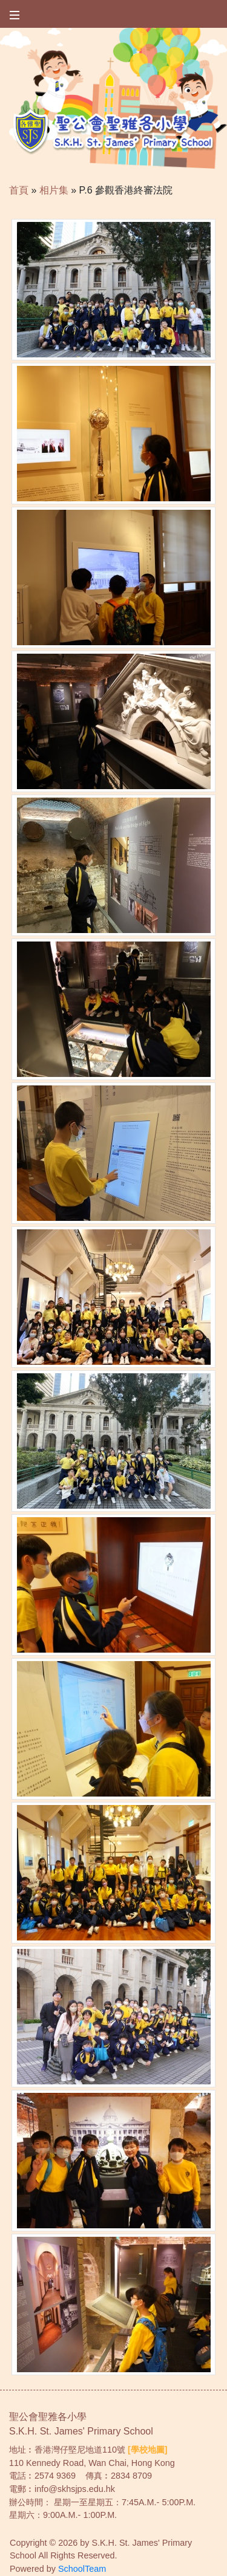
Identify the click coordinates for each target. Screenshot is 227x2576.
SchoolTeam (82, 2569)
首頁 (18, 190)
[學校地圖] (148, 2449)
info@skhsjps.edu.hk (75, 2489)
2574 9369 (55, 2475)
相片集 (53, 190)
